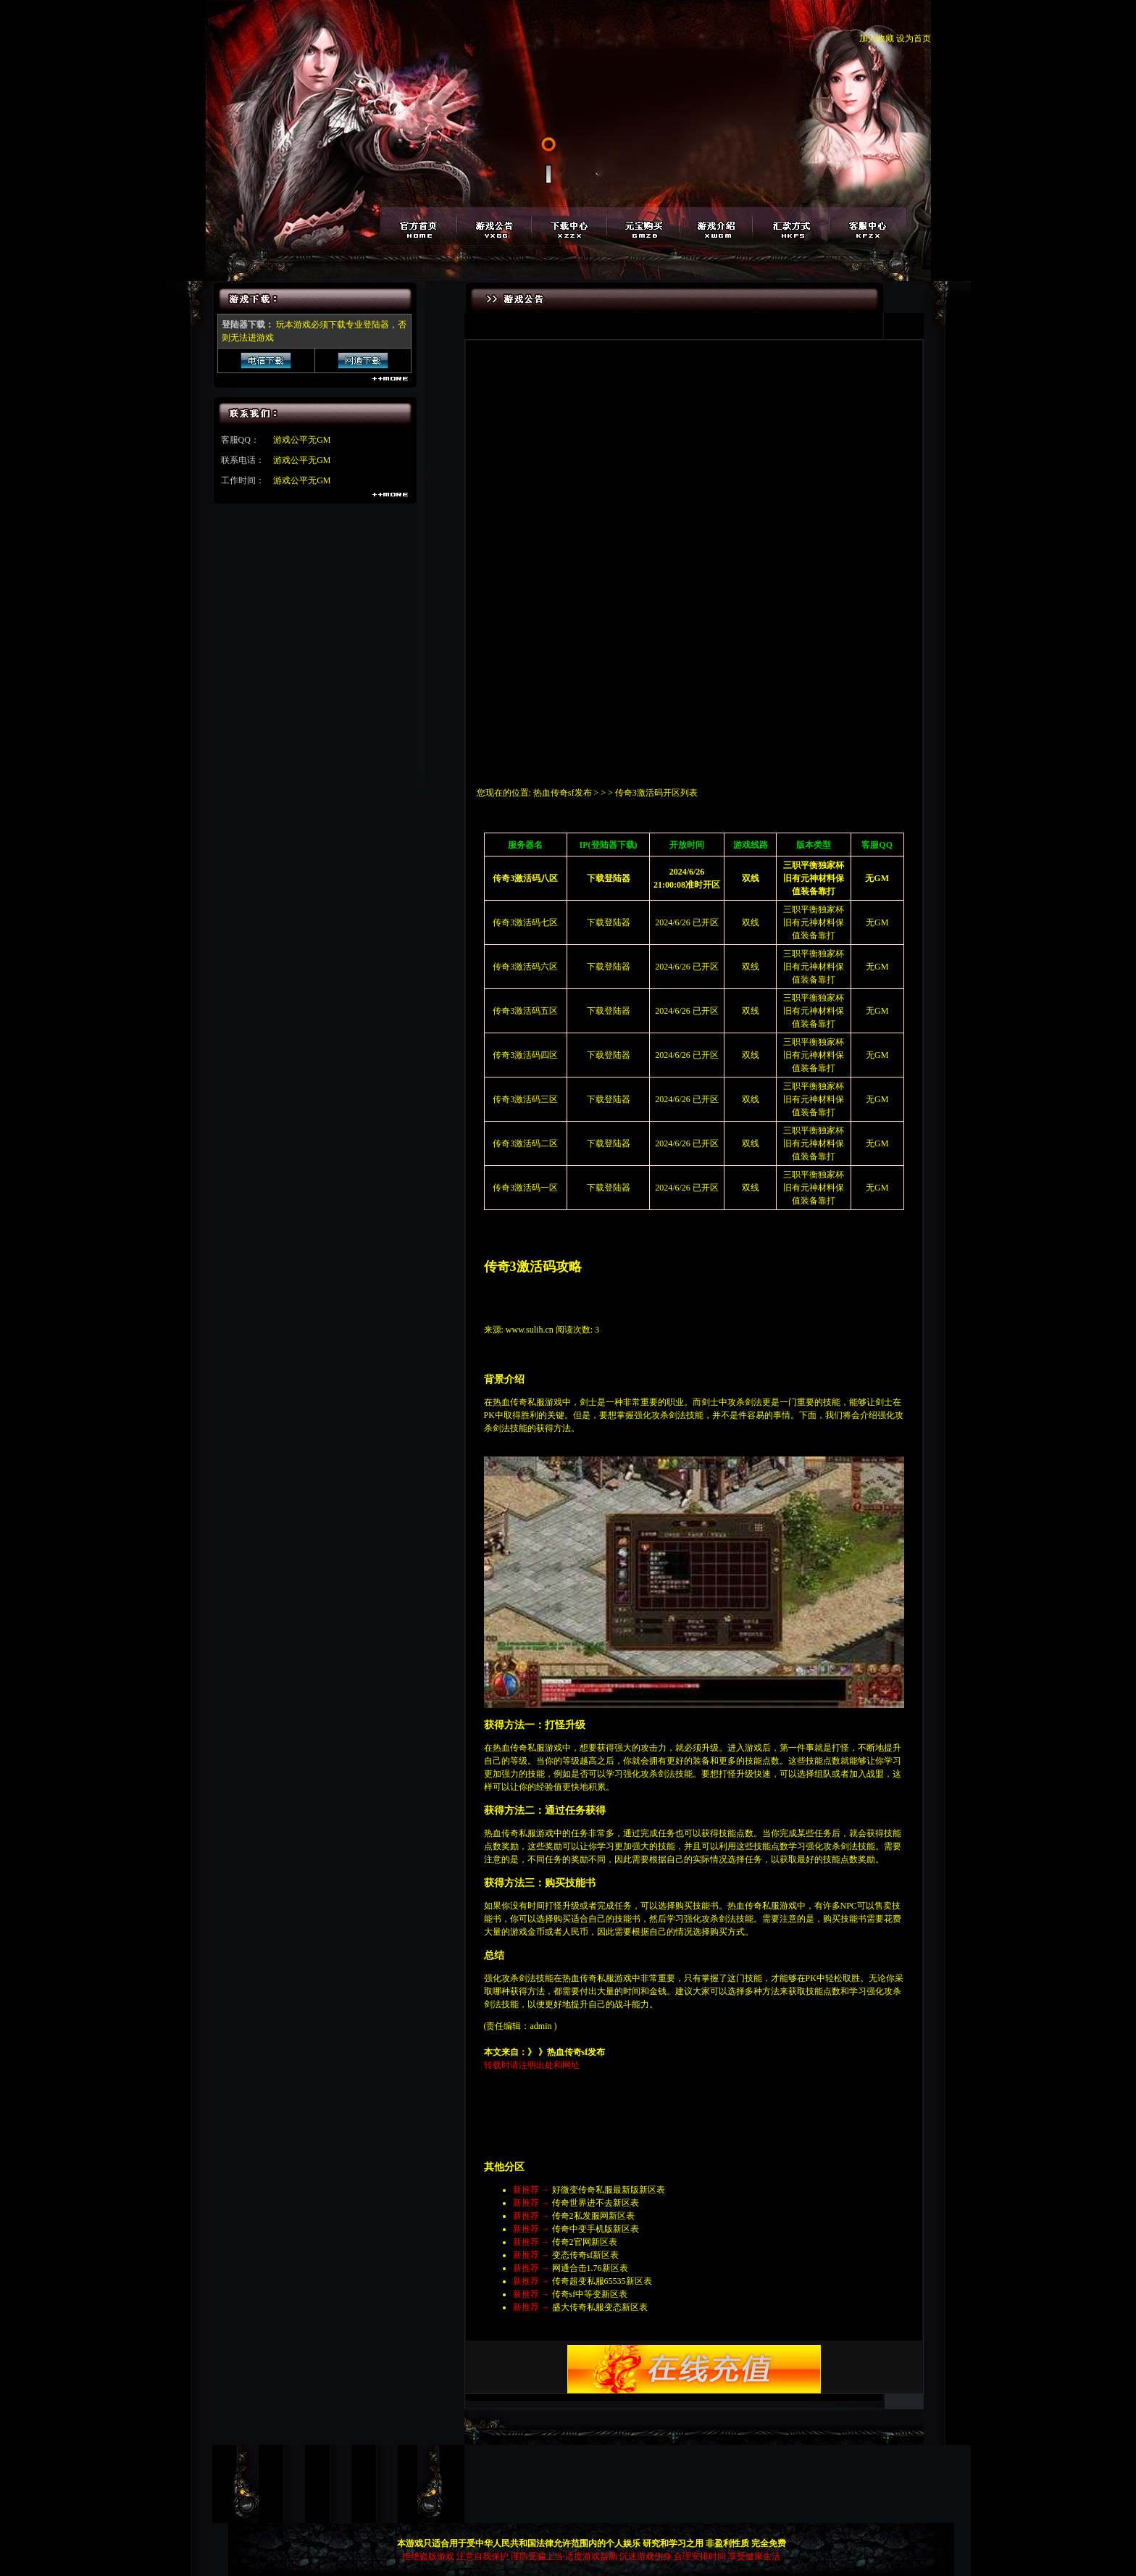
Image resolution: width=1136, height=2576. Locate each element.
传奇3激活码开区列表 (656, 793)
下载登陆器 (608, 922)
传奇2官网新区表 (584, 2242)
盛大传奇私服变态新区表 (600, 2307)
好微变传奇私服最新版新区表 (608, 2190)
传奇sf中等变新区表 (590, 2294)
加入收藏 (876, 38)
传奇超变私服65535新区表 (602, 2281)
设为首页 (913, 38)
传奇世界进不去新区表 (595, 2203)
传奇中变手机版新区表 (595, 2229)
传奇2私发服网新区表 (593, 2216)
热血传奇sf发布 (562, 793)
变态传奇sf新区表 (585, 2255)
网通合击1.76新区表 (590, 2268)
